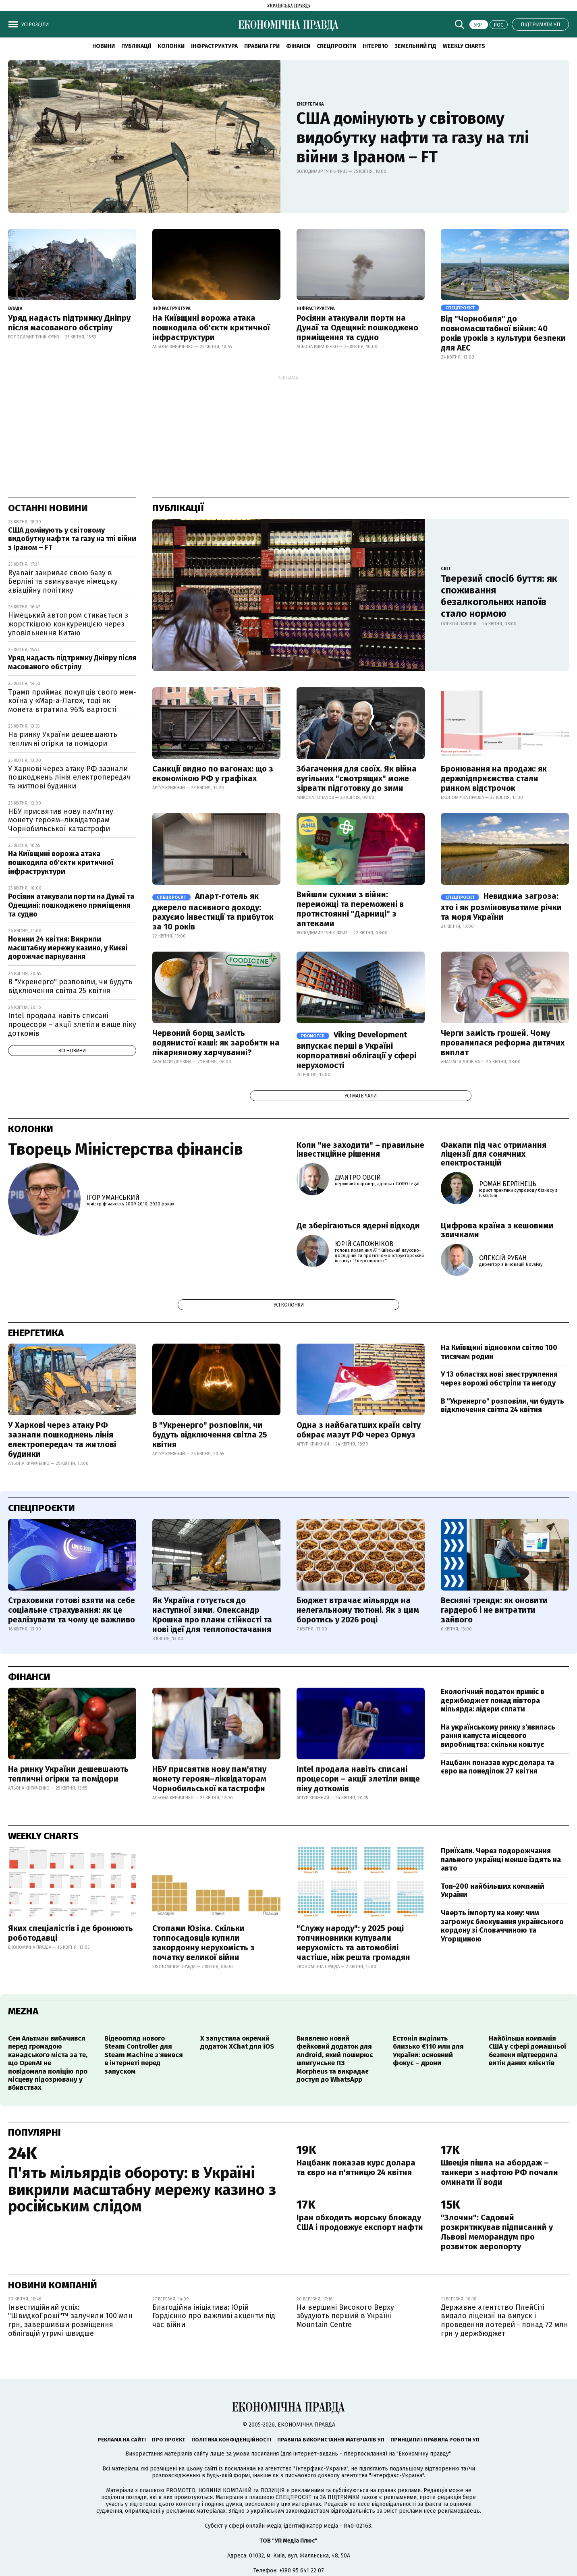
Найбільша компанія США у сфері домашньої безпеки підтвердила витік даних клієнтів (527, 2050)
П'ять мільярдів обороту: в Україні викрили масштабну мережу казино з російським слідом (142, 2189)
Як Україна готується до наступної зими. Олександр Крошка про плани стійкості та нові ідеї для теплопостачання (212, 1614)
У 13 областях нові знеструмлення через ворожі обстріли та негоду (499, 1379)
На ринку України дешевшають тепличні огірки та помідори (62, 739)
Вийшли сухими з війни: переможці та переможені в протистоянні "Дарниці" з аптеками (350, 909)
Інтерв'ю (375, 46)
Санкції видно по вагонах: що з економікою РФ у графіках (212, 773)
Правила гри (262, 46)
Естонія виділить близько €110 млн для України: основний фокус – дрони (428, 2050)
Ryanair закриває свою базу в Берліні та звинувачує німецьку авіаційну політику (63, 581)
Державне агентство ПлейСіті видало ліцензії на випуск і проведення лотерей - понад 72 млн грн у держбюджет (504, 2320)
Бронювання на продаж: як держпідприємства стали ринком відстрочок (494, 778)
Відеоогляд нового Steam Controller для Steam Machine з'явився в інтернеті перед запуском (143, 2055)
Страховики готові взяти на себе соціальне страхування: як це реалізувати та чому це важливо (71, 1609)
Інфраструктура (214, 46)
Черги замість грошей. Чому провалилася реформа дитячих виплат (503, 1042)
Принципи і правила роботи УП (434, 2440)
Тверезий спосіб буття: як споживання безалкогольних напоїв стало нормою (499, 596)
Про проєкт (168, 2440)
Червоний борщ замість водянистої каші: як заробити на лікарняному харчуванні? (216, 1042)
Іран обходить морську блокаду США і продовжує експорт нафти (360, 2222)
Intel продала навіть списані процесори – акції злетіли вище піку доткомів (72, 1024)
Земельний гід (415, 46)
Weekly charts (464, 46)
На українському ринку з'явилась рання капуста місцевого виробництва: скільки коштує (498, 1736)
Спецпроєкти (336, 46)
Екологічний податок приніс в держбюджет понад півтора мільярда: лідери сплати (492, 1700)
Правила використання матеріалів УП (330, 2440)
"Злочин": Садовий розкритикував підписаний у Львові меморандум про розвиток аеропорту (497, 2232)
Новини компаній (52, 2285)
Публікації (136, 46)
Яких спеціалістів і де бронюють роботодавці (70, 1933)
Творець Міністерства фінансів (125, 1149)
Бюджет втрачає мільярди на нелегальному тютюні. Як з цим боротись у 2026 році (358, 1609)
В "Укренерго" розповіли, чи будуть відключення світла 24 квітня (502, 1406)
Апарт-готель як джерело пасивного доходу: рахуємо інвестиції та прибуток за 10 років (213, 911)
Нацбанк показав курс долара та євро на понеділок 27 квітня (497, 1767)
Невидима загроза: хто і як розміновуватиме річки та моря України (501, 906)
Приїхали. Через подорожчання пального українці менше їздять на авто (501, 1859)
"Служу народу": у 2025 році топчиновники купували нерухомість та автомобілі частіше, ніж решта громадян (353, 1942)
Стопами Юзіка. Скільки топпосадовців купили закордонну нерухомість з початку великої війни (203, 1942)
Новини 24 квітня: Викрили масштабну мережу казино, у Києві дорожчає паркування (68, 948)
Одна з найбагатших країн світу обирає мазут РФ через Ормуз (359, 1429)
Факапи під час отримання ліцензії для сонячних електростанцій (493, 1154)
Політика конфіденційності (231, 2440)
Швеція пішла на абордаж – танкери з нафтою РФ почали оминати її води (499, 2172)
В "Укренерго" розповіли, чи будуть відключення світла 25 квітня (70, 986)
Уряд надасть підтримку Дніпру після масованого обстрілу (69, 322)
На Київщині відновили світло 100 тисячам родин (499, 1352)
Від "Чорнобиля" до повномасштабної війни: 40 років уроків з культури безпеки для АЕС (503, 333)
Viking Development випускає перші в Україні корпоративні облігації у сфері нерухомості (356, 1050)
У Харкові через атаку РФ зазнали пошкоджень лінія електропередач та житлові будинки (69, 777)
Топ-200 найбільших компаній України (492, 1891)
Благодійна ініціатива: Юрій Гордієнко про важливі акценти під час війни (213, 2316)
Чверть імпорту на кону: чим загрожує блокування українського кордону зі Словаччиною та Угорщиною (502, 1925)
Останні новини (48, 508)
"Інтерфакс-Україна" (320, 2468)
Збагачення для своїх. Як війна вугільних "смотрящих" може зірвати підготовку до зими (357, 778)
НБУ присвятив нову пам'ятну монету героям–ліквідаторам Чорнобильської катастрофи (60, 820)
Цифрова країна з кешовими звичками (497, 1230)
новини (103, 46)
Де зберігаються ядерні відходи (358, 1225)
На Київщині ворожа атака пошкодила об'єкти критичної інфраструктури (211, 327)
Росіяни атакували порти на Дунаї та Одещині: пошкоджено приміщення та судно (357, 327)
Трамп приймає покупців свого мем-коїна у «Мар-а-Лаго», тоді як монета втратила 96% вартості (72, 701)
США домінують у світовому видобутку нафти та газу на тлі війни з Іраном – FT (413, 138)
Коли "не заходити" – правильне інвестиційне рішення (360, 1149)
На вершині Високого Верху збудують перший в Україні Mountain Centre (345, 2316)
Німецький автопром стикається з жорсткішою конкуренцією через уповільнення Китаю (68, 624)
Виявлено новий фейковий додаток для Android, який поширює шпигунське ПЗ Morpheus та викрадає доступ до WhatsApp (335, 2059)
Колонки (171, 46)
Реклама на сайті (122, 2440)
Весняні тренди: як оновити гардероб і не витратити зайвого (494, 1609)
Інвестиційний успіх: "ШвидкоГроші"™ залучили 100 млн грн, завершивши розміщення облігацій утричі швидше (70, 2320)
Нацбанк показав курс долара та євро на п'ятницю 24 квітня (356, 2167)
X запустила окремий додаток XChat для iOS (237, 2042)
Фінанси (298, 46)
